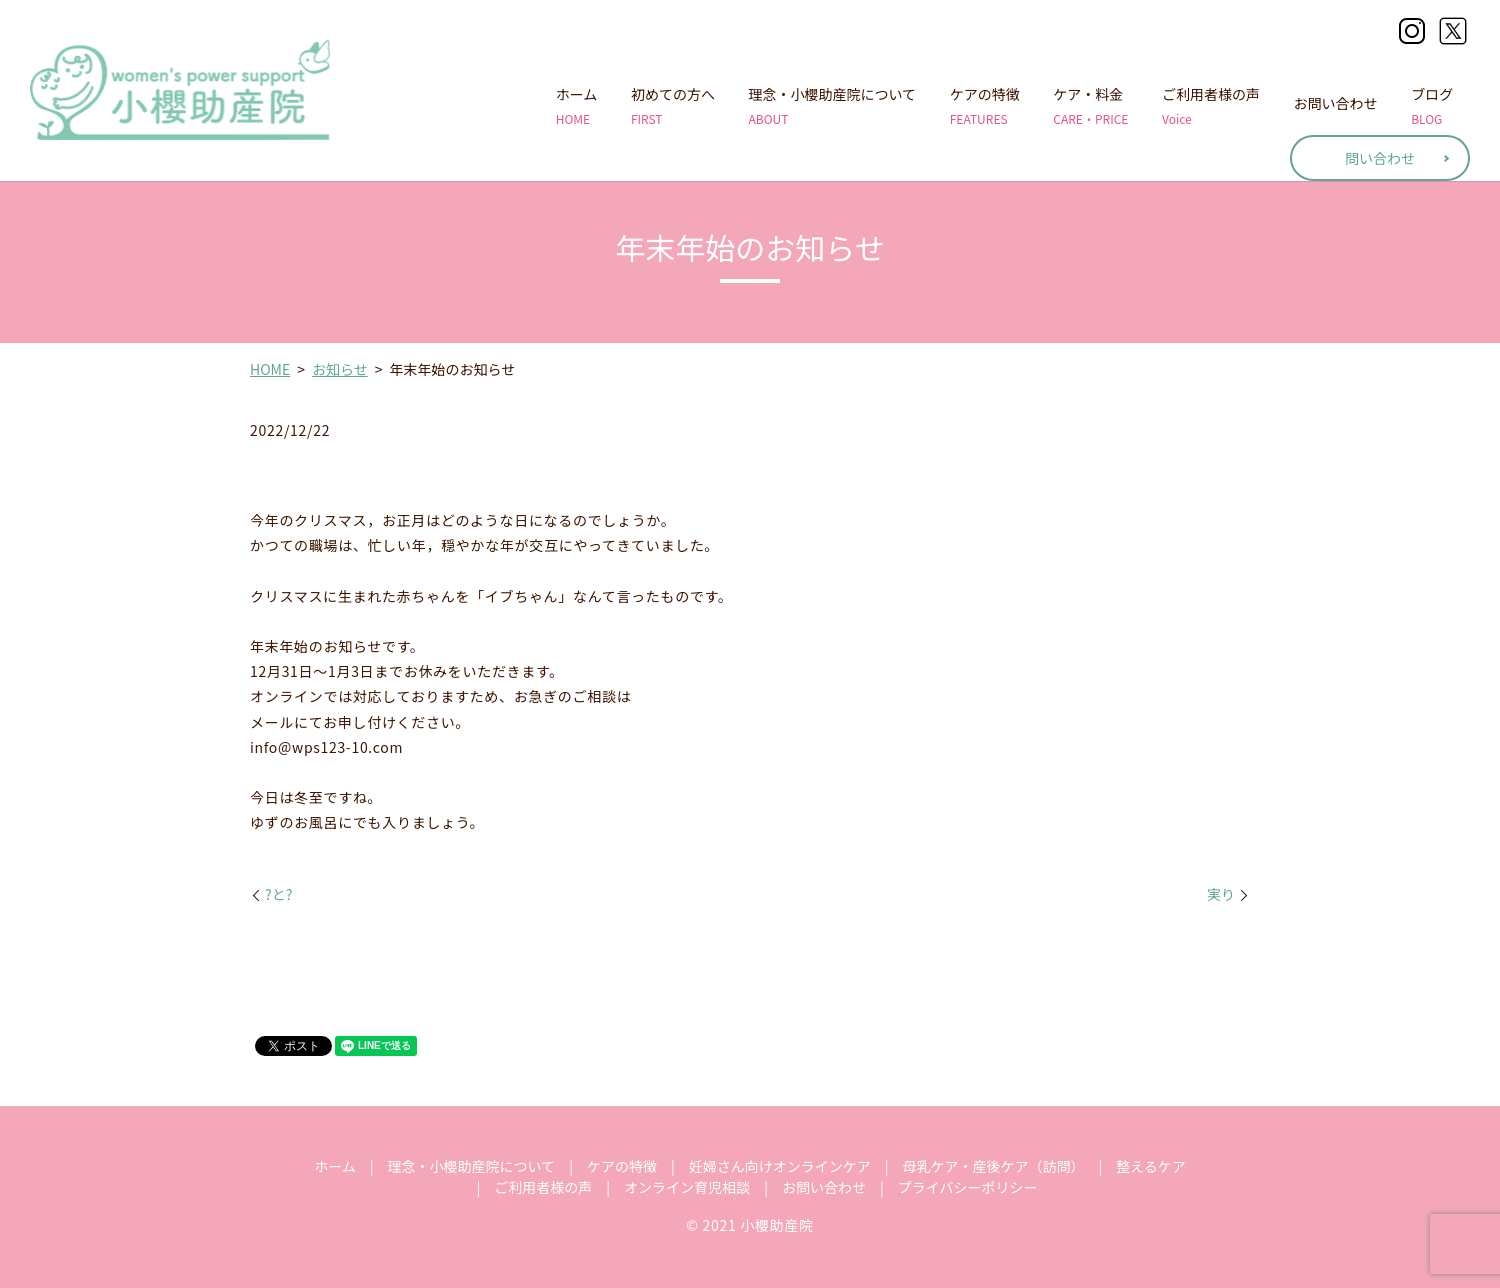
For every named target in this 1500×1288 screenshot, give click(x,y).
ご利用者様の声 (1211, 106)
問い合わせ (1380, 158)
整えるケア (1151, 1166)
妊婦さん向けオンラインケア (780, 1166)
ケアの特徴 (985, 106)
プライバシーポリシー (968, 1187)
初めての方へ (673, 106)
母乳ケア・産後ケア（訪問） (993, 1166)
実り (1221, 894)
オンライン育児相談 (687, 1187)
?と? (278, 894)
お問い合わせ (1336, 106)
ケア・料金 (1090, 106)
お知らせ (340, 369)
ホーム (577, 106)
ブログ (1432, 106)
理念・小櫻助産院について (833, 106)
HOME (270, 369)
